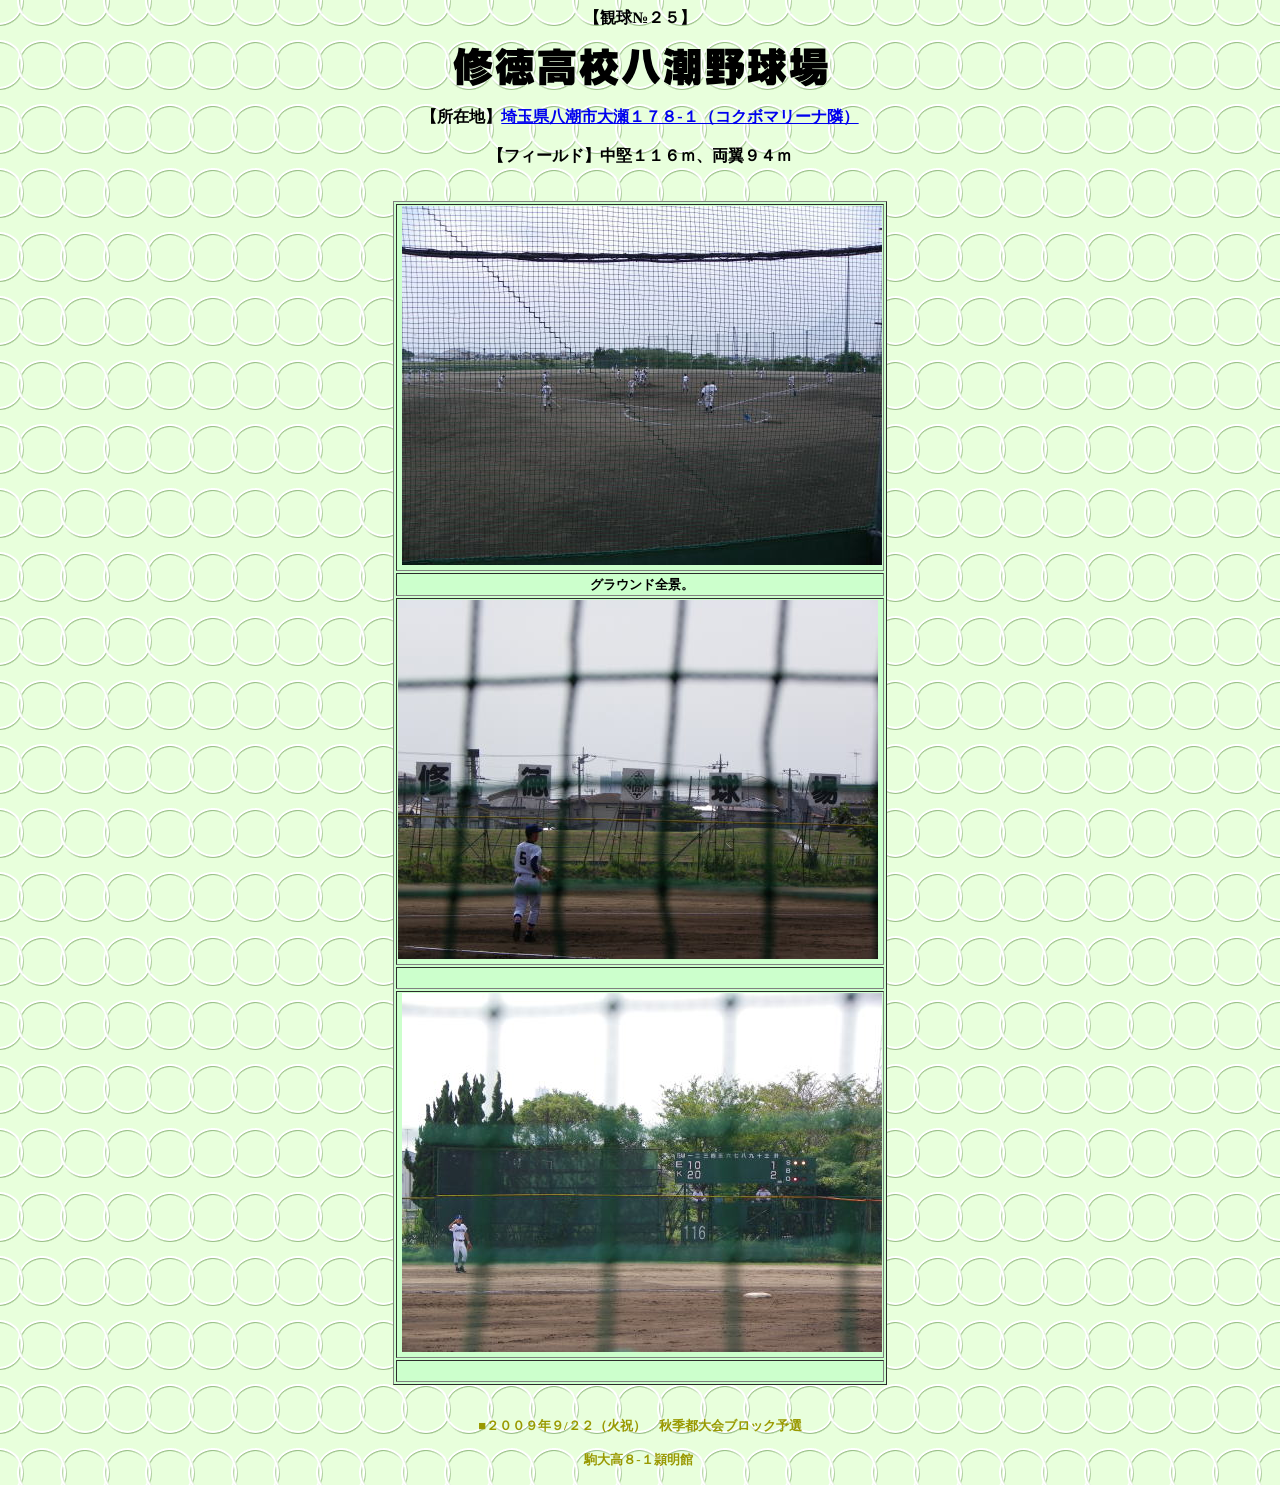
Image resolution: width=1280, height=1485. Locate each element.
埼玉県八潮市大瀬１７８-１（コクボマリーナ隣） (679, 116)
